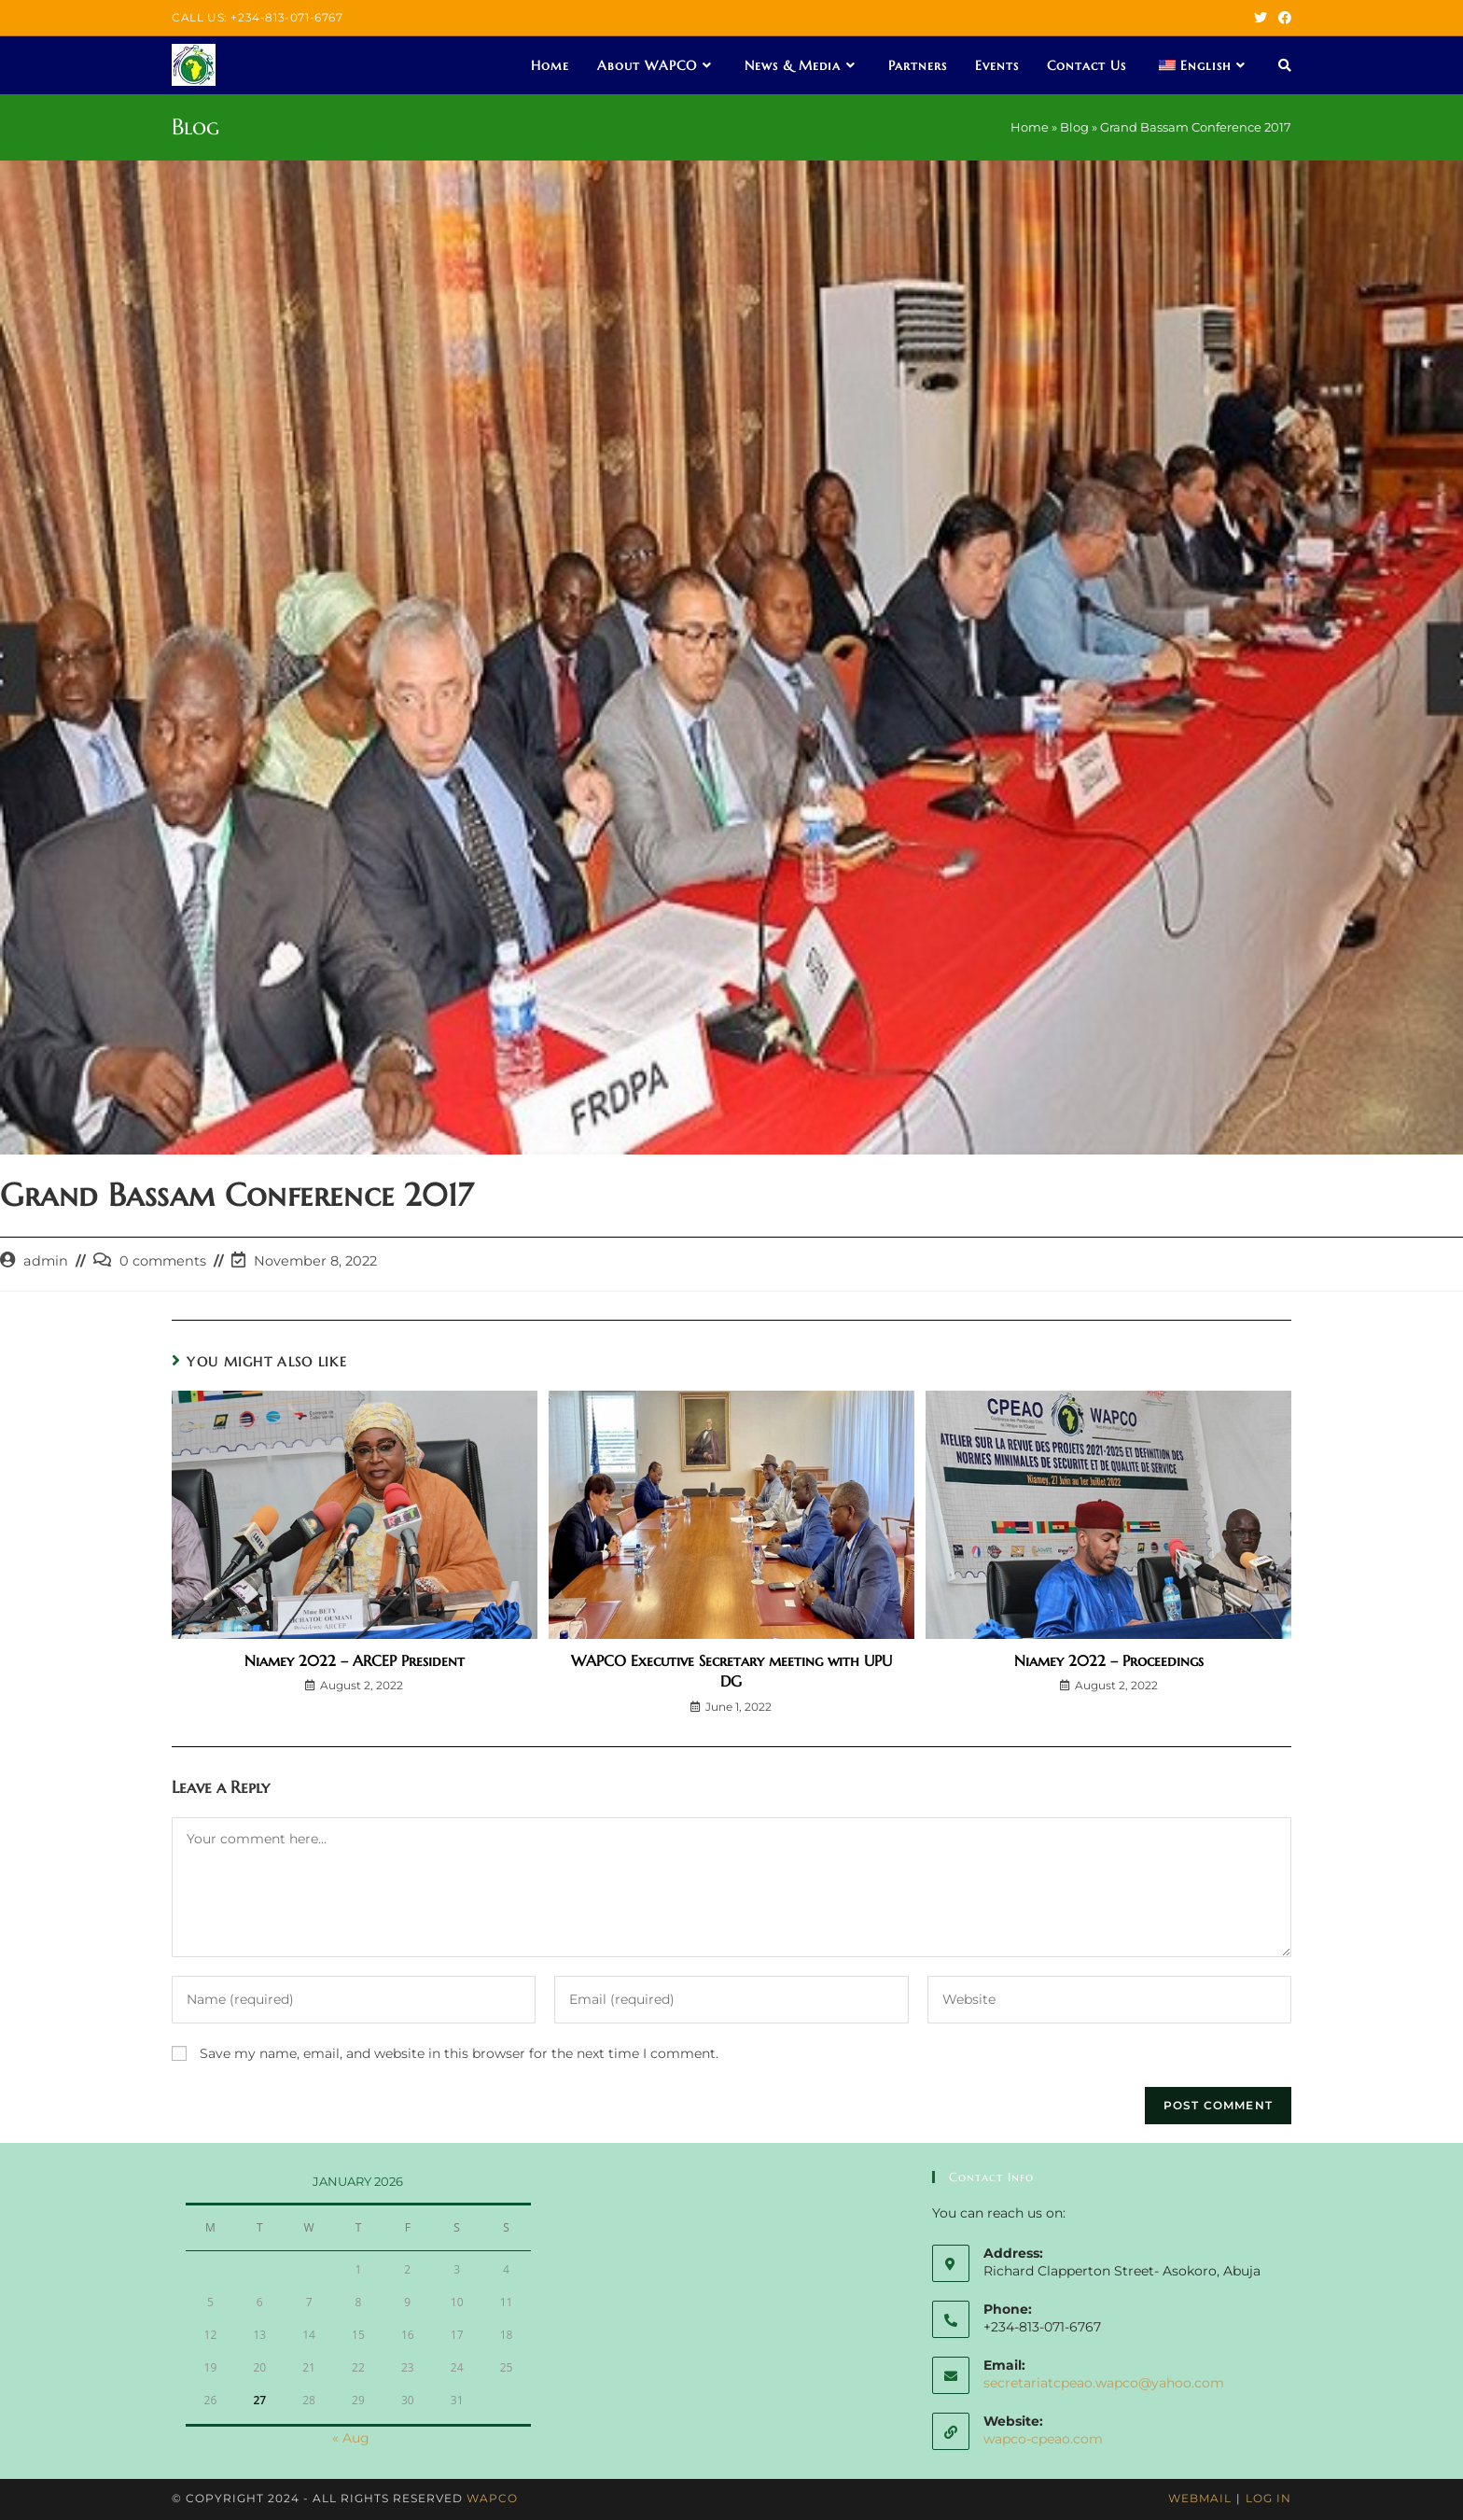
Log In (1268, 2498)
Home (1029, 126)
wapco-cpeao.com (1043, 2438)
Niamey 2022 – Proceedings (1109, 1660)
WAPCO (492, 2498)
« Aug (350, 2437)
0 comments (162, 1261)
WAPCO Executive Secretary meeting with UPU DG (731, 1670)
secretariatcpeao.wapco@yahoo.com (1103, 2382)
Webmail (1200, 2498)
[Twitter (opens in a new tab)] (1260, 17)
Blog (1074, 126)
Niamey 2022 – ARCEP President (354, 1660)
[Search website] (1284, 65)
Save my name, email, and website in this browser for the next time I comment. (459, 2053)
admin (45, 1261)
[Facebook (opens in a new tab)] (1282, 17)
